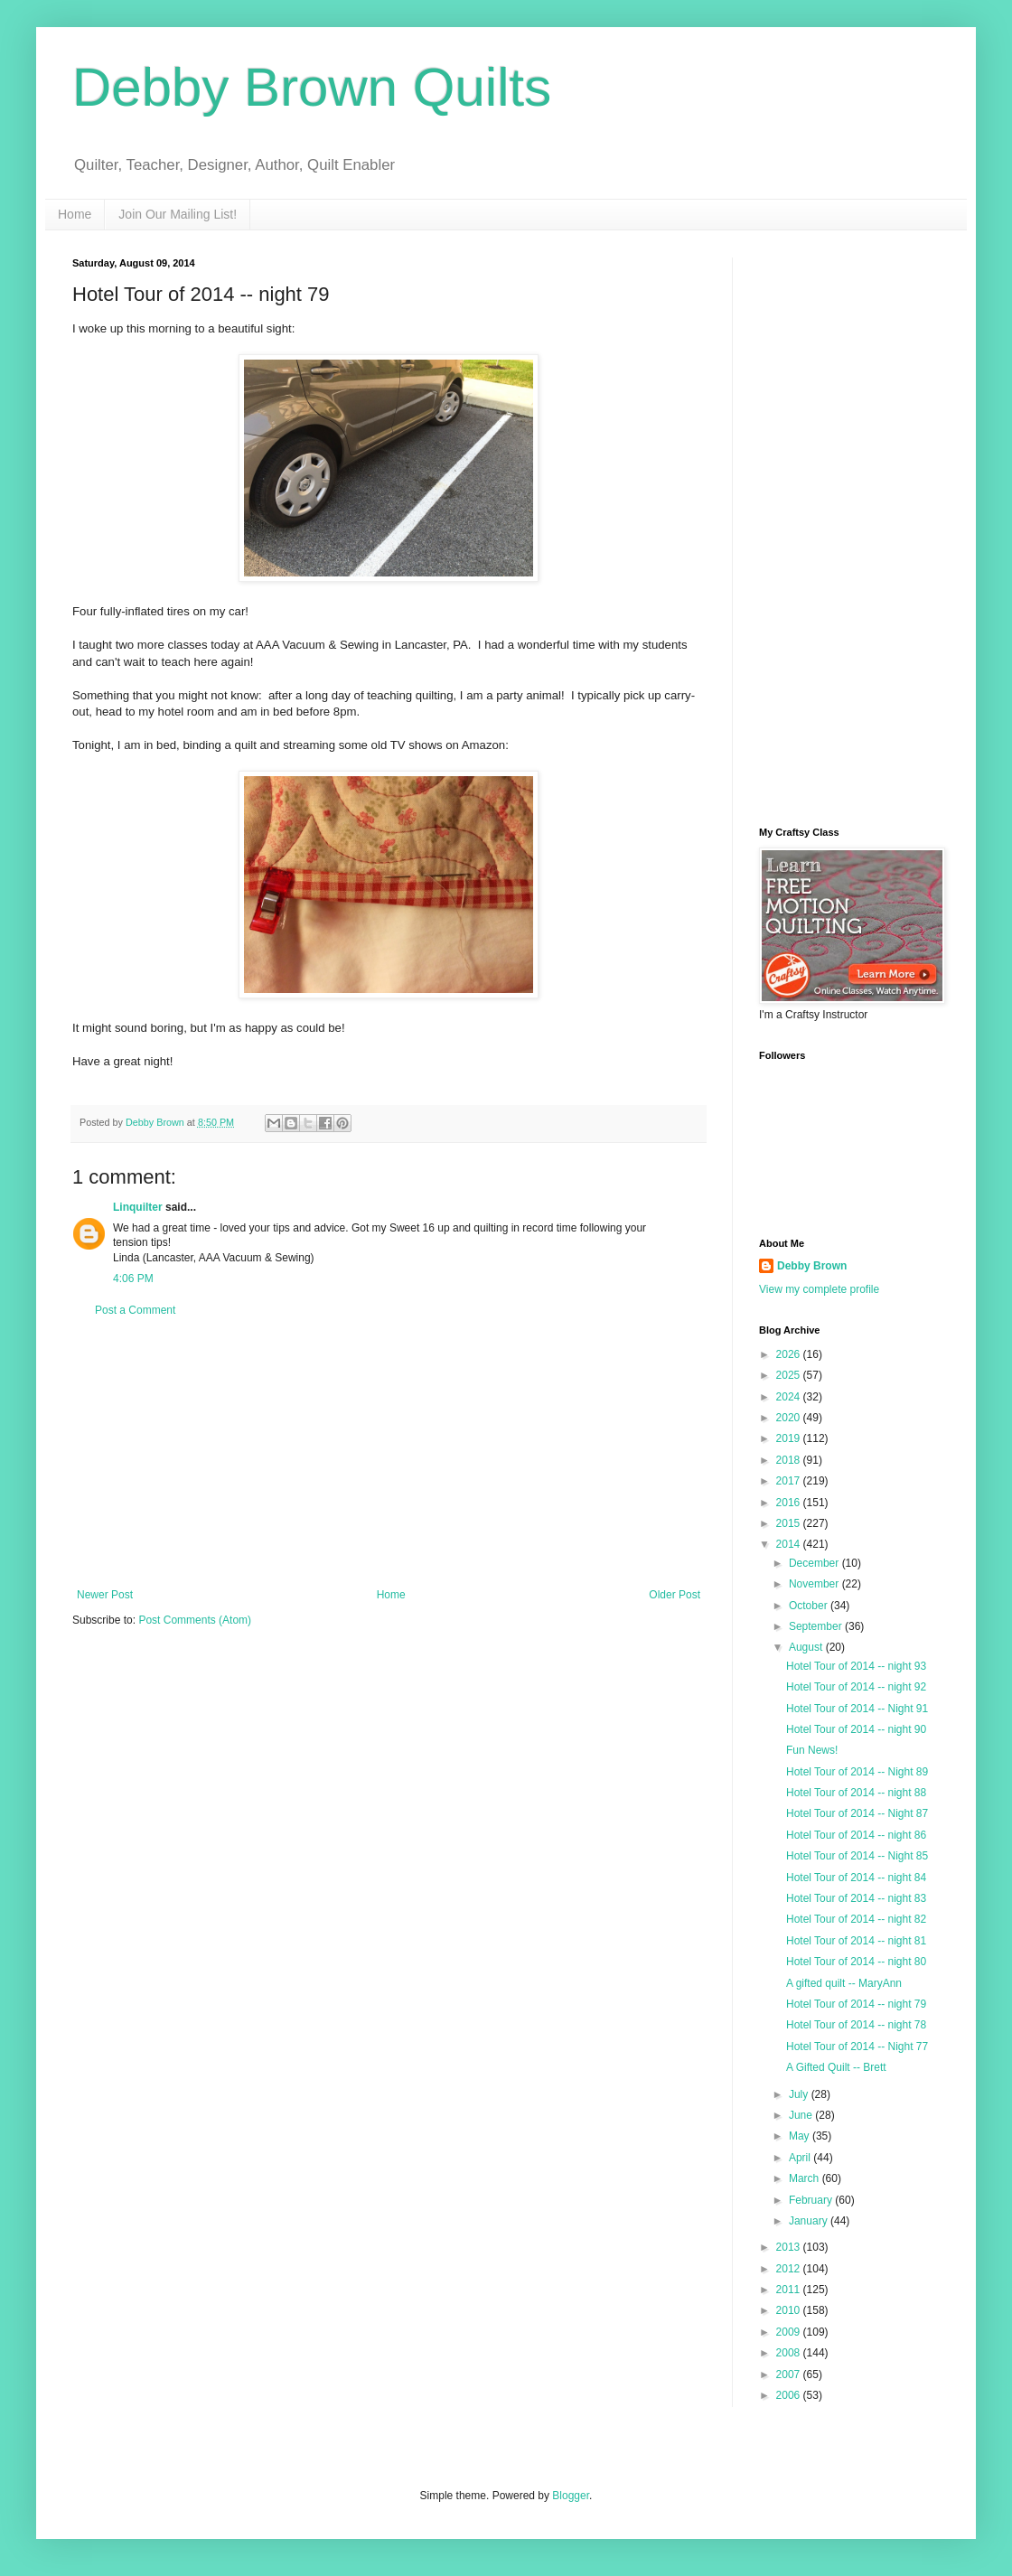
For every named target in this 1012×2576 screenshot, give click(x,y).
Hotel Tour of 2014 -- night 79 (856, 2004)
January (809, 2221)
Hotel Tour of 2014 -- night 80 (856, 1961)
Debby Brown (812, 1266)
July (800, 2094)
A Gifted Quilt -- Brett (836, 2067)
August (807, 1647)
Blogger (570, 2495)
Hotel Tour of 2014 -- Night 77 (857, 2046)
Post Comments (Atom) (194, 1620)
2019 (789, 1438)
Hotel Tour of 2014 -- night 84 (856, 1877)
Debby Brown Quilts (311, 87)
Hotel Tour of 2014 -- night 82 (856, 1919)
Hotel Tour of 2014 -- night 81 (856, 1940)
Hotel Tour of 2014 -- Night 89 (857, 1772)
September (817, 1626)
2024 (789, 1397)
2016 (789, 1502)
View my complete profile (819, 1289)
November (815, 1584)
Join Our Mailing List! (177, 214)
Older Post (674, 1594)
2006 (789, 2395)
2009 (789, 2332)
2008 (789, 2353)
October (809, 1605)
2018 (789, 1460)
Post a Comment (135, 1310)
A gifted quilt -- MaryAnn (844, 1983)
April (801, 2157)
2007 (789, 2374)
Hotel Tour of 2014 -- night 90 (856, 1729)
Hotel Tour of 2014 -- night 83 (856, 1898)
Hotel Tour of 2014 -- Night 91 (857, 1708)
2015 (789, 1523)
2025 (789, 1375)
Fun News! (812, 1750)
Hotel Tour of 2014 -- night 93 (856, 1666)
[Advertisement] (388, 1453)
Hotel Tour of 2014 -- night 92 (856, 1687)
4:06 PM (133, 1278)
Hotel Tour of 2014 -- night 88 (856, 1792)
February (812, 2200)
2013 (789, 2247)
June (802, 2115)
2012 (789, 2268)
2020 (789, 1417)
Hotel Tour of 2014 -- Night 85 (857, 1856)
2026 (789, 1354)
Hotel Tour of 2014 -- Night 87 (857, 1813)
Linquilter (138, 1207)
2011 (789, 2289)
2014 (789, 1544)
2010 (789, 2310)
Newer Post (105, 1594)
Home (74, 214)
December (815, 1563)
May (800, 2136)
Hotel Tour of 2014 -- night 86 (856, 1835)
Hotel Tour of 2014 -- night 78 (856, 2025)
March (805, 2178)
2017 (789, 1481)
